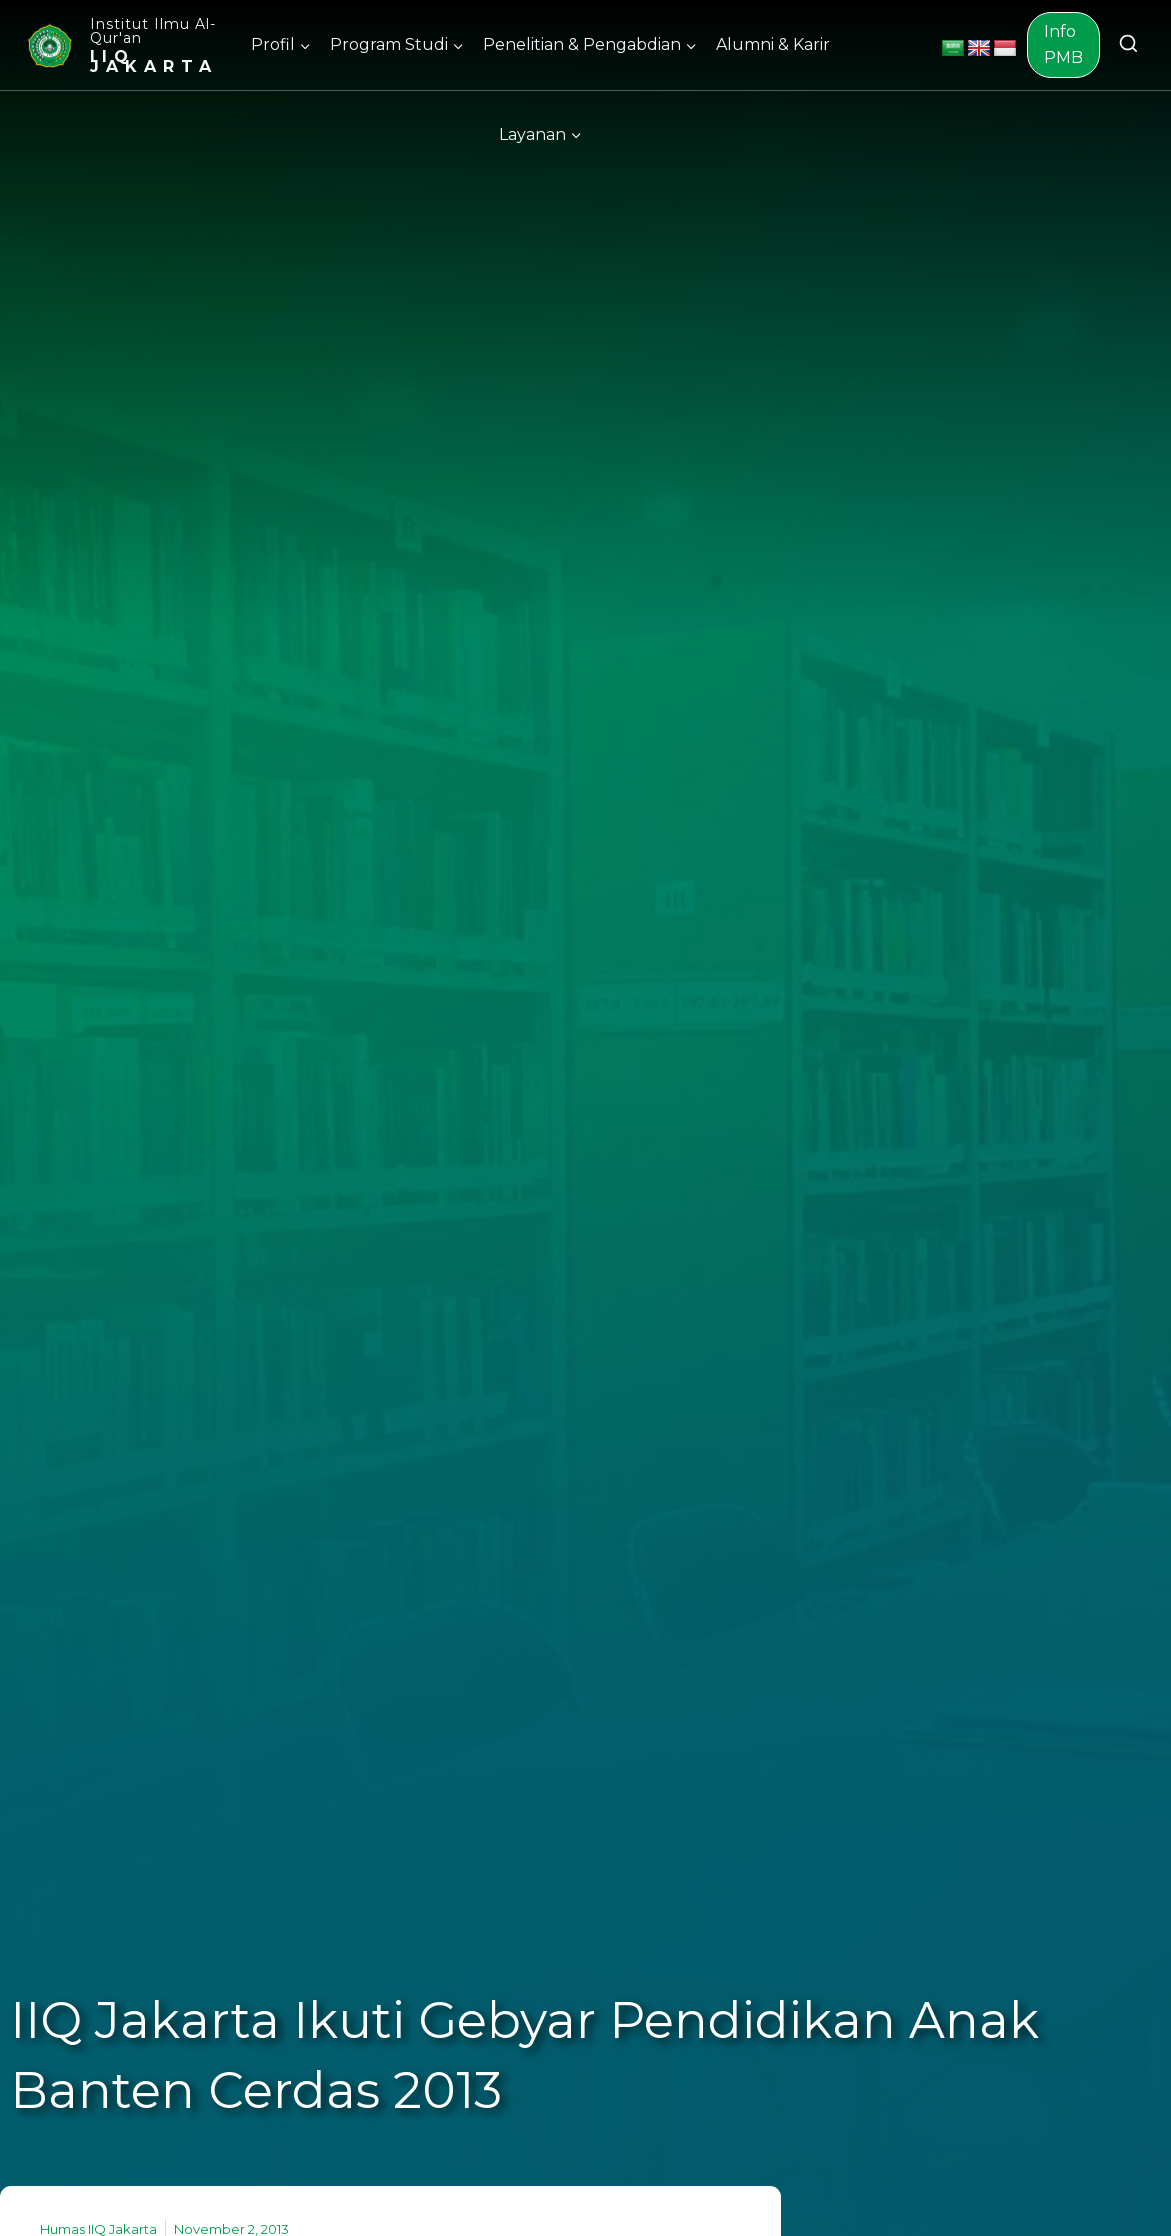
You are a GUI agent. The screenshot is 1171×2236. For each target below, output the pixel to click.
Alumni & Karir (773, 44)
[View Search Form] (1128, 44)
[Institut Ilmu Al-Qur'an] (121, 44)
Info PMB (1063, 44)
